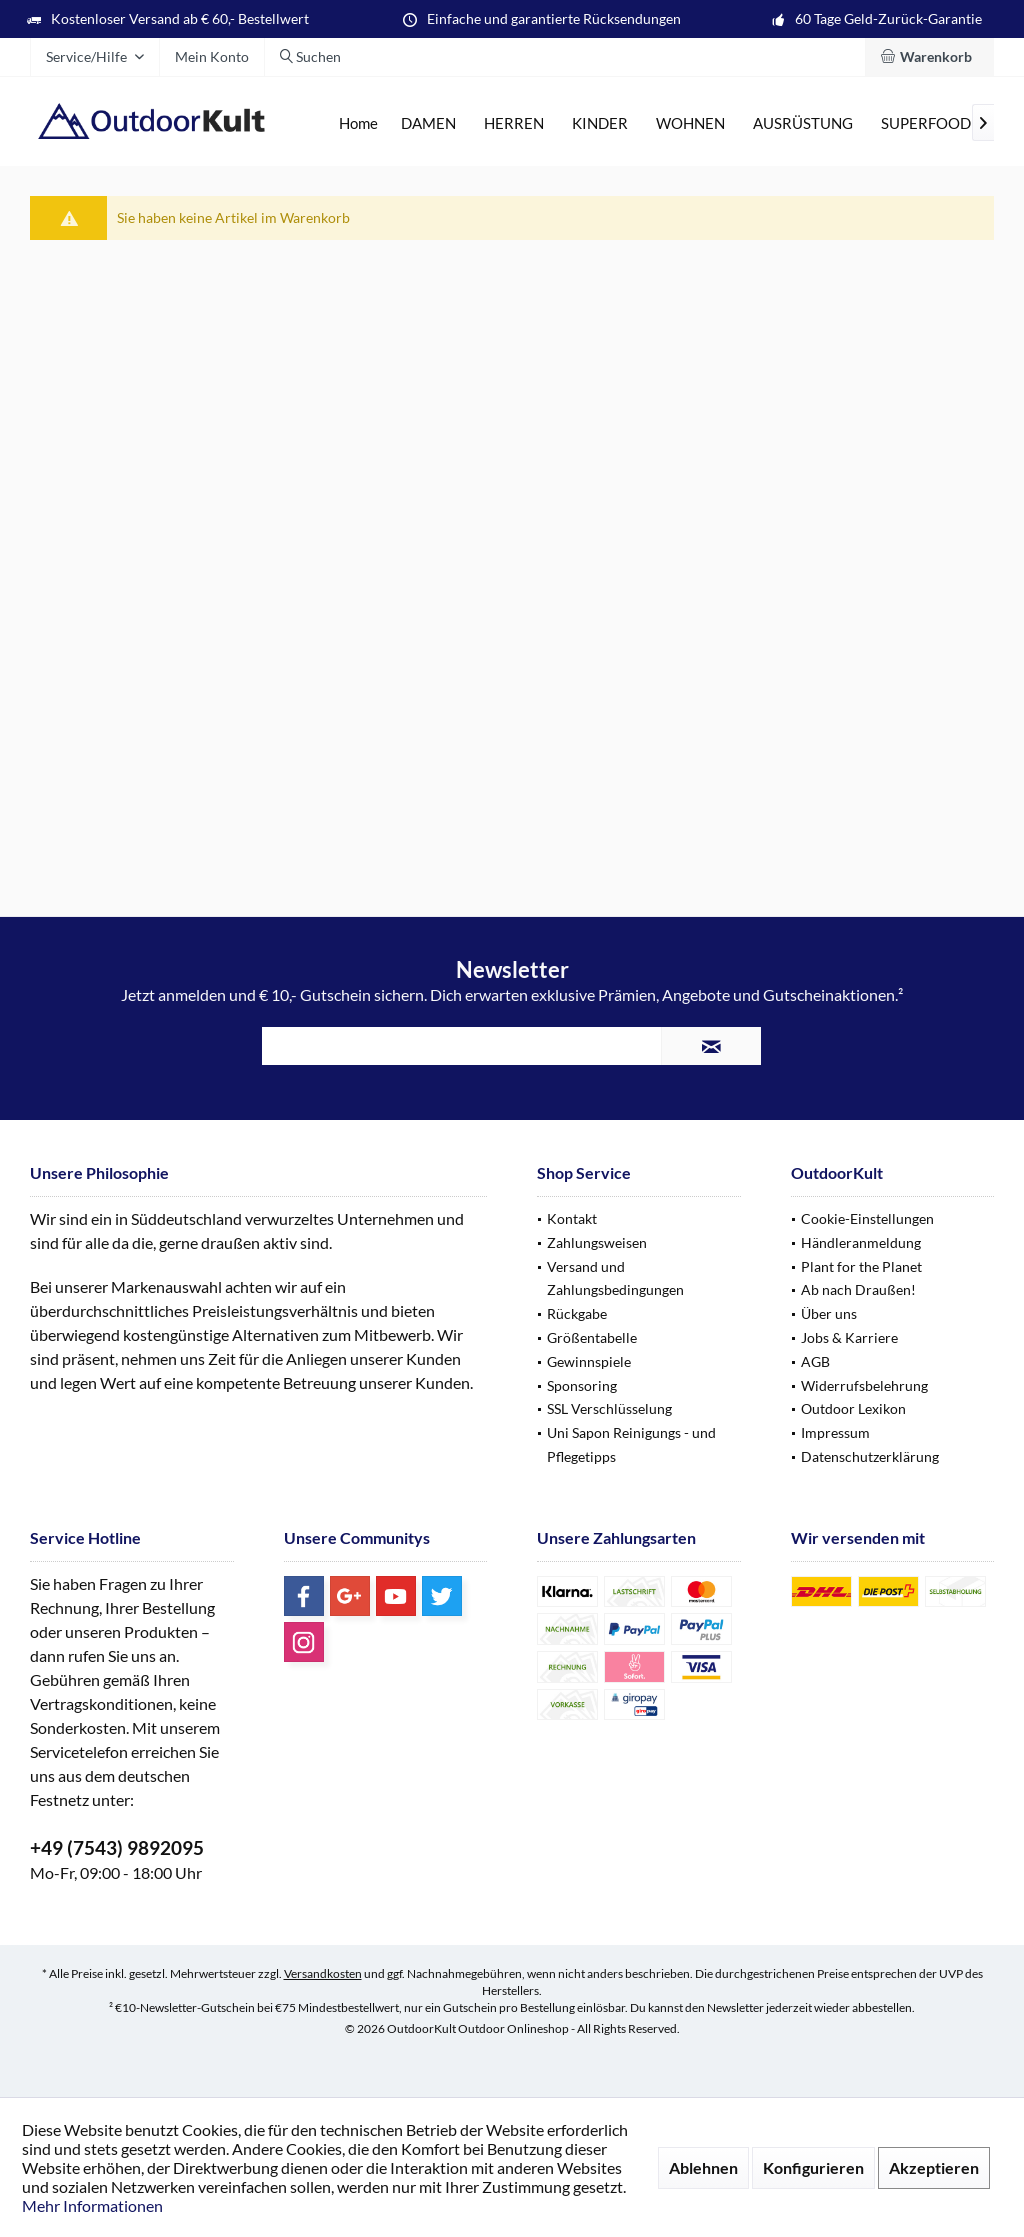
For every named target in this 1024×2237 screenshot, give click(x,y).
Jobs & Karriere (849, 1337)
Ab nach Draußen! (858, 1289)
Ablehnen (703, 2167)
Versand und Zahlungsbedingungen (615, 1278)
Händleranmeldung (861, 1242)
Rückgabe (577, 1313)
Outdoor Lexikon (853, 1408)
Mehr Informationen (92, 2205)
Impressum (835, 1432)
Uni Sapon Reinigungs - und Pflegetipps (631, 1444)
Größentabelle (592, 1337)
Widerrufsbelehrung (864, 1385)
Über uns (829, 1313)
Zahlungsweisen (597, 1242)
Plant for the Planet (861, 1266)
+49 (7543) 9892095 (117, 1847)
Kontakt (572, 1218)
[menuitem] (929, 57)
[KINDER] (600, 123)
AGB (815, 1361)
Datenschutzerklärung (870, 1456)
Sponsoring (582, 1385)
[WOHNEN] (690, 123)
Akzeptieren (934, 2167)
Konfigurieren (813, 2167)
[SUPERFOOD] (926, 123)
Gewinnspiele (589, 1361)
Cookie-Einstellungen (867, 1218)
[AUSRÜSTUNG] (803, 123)
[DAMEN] (428, 123)
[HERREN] (514, 123)
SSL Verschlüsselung (609, 1408)
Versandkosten (323, 1973)
